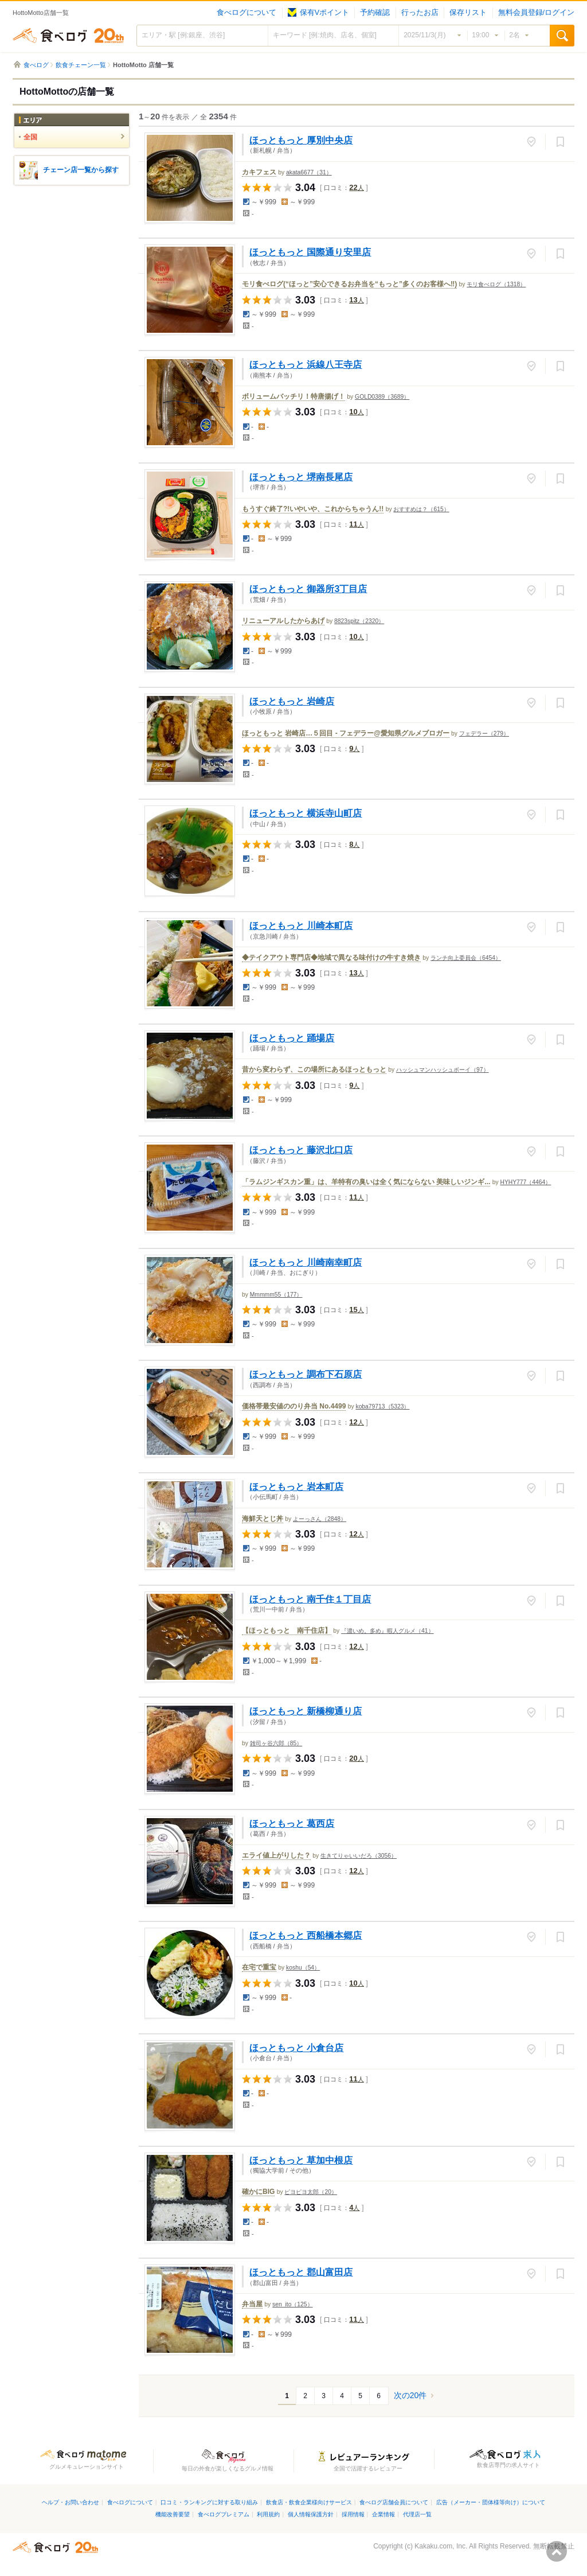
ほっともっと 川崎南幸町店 (305, 1262)
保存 (560, 141)
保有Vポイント (318, 13)
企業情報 (383, 2514)
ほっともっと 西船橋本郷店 (305, 1935)
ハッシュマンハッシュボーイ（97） (442, 1070)
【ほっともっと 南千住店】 (286, 1630)
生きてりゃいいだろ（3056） (358, 1856)
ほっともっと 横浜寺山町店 (305, 813)
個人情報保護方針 (311, 2514)
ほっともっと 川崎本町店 (301, 925)
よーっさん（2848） (319, 1519)
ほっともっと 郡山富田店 (301, 2272)
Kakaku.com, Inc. (440, 2546)
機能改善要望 (172, 2514)
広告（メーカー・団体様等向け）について (490, 2502)
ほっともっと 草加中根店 (301, 2160)
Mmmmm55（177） (276, 1294)
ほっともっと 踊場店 (291, 1038)
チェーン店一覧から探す (81, 170)
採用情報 (353, 2514)
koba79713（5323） (382, 1406)
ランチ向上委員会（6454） (466, 958)
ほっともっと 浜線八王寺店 (305, 364)
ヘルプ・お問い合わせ (70, 2502)
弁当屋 (252, 2304)
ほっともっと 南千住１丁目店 (310, 1599)
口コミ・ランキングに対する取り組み (209, 2502)
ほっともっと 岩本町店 (296, 1486)
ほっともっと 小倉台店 (296, 2047)
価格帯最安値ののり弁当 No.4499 (294, 1406)
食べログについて (246, 13)
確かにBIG (258, 2192)
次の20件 (410, 2395)
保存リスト (468, 13)
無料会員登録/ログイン (536, 13)
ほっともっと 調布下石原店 (305, 1374)
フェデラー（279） (484, 733)
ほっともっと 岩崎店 (291, 701)
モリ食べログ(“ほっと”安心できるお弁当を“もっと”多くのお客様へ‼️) (349, 284)
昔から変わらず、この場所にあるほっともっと (314, 1069)
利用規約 (268, 2514)
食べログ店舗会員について (393, 2502)
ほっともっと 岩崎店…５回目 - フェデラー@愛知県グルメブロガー (345, 733)
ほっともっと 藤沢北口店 (301, 1150)
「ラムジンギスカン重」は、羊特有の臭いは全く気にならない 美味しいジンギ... (366, 1182)
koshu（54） (303, 1967)
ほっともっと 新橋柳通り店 (305, 1711)
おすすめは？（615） (421, 509)
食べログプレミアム (223, 2514)
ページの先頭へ (556, 2551)
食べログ (68, 35)
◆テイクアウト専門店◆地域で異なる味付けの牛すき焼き (331, 958)
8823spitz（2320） (359, 621)
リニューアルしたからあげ (283, 621)
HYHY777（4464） (525, 1182)
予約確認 (375, 13)
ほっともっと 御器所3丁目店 (308, 588)
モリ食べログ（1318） (496, 284)
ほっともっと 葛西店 (291, 1823)
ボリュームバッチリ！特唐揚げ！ (293, 396)
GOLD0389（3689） (382, 397)
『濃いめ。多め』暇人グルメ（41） (387, 1631)
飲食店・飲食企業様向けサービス (309, 2502)
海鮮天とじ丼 (262, 1519)
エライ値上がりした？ (276, 1855)
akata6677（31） (309, 172)
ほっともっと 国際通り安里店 (310, 252)
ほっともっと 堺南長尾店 (301, 477)
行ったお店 (420, 13)
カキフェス (259, 172)
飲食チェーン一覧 (81, 64)
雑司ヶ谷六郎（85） (276, 1743)
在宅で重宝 (259, 1967)
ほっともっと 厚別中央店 (301, 140)
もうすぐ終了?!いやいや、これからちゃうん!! (312, 509)
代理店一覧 (417, 2514)
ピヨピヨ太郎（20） (310, 2192)
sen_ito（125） (292, 2304)
